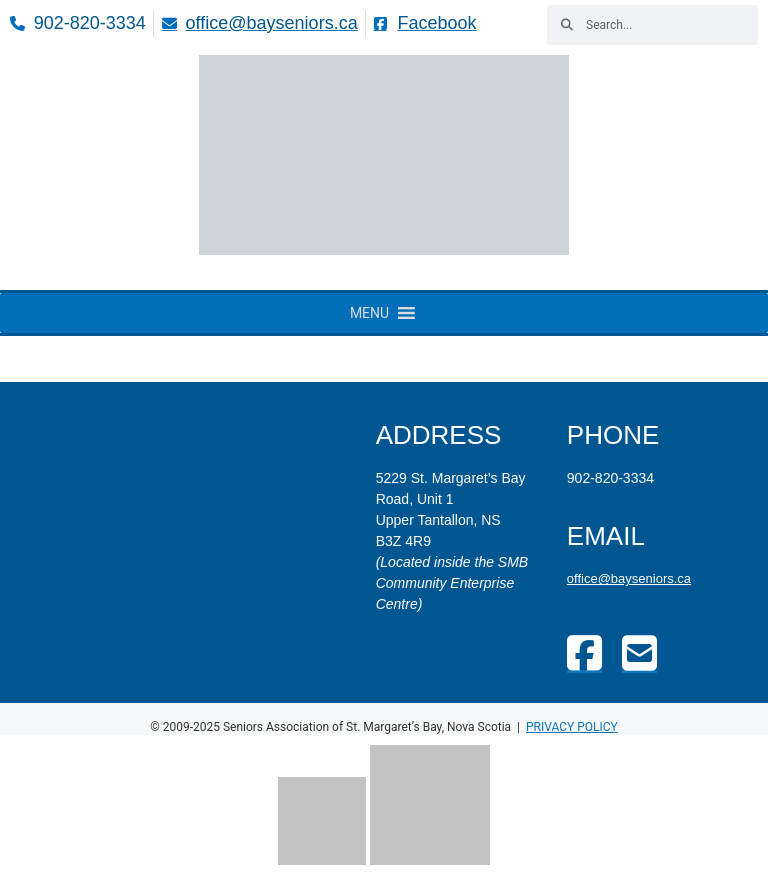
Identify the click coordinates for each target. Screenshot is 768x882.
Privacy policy (572, 727)
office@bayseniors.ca (629, 578)
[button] (369, 313)
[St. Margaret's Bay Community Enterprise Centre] (193, 512)
